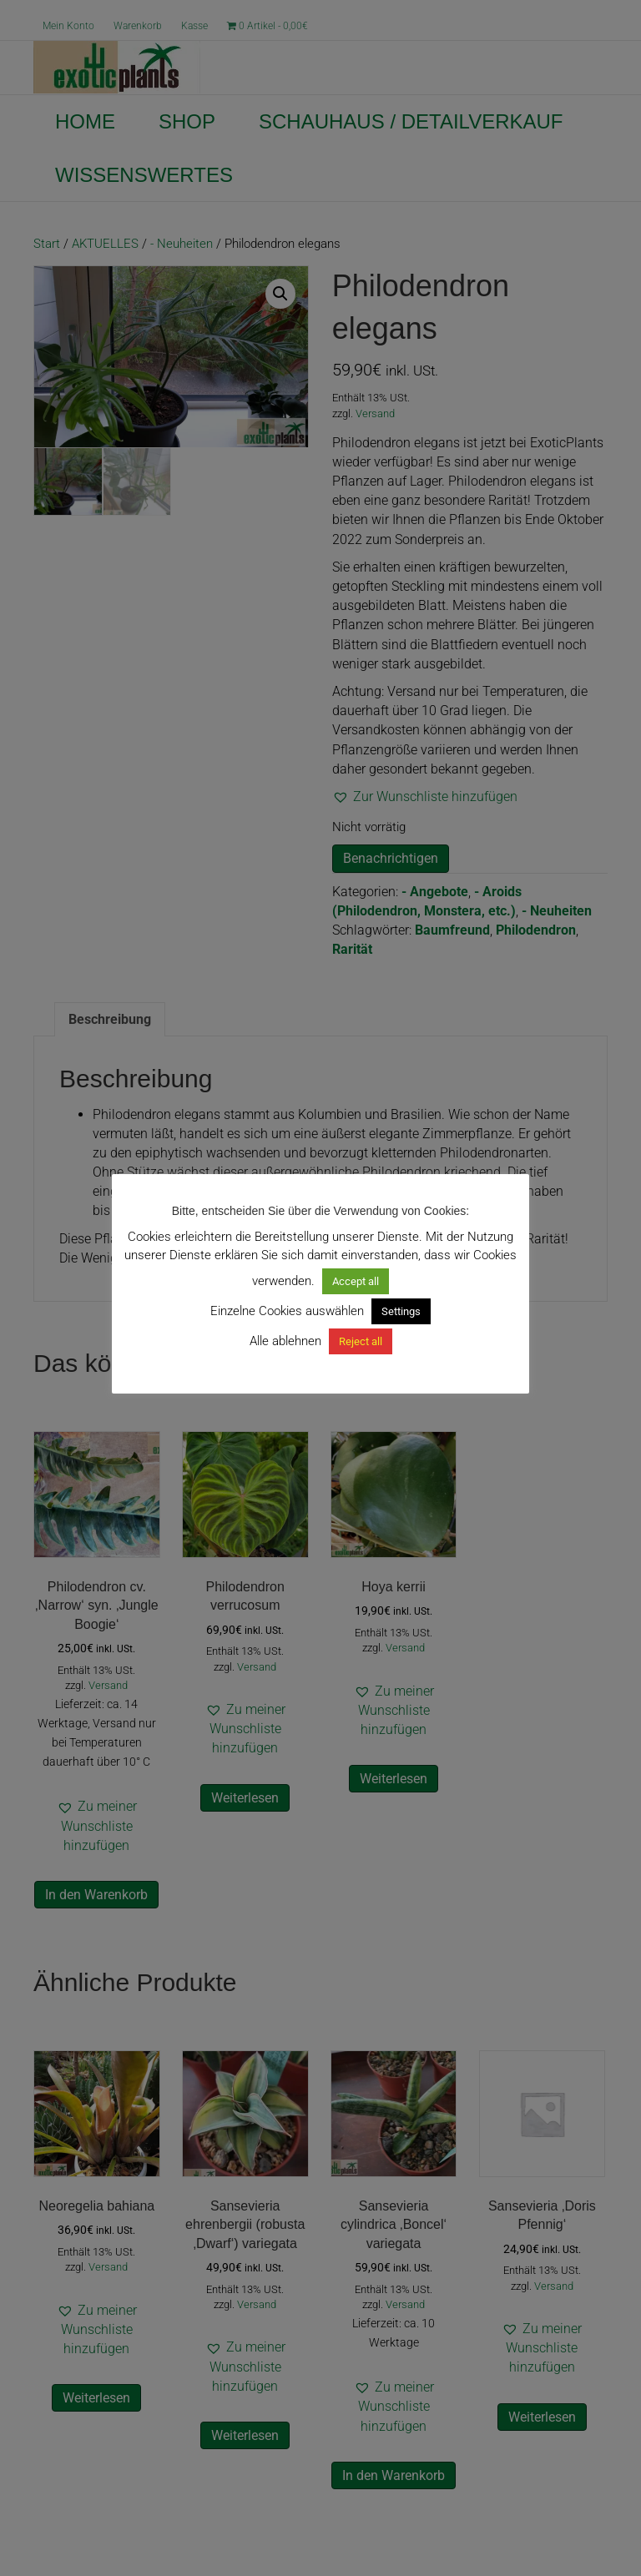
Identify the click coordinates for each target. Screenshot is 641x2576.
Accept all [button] (355, 1281)
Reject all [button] (360, 1341)
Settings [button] (401, 1311)
